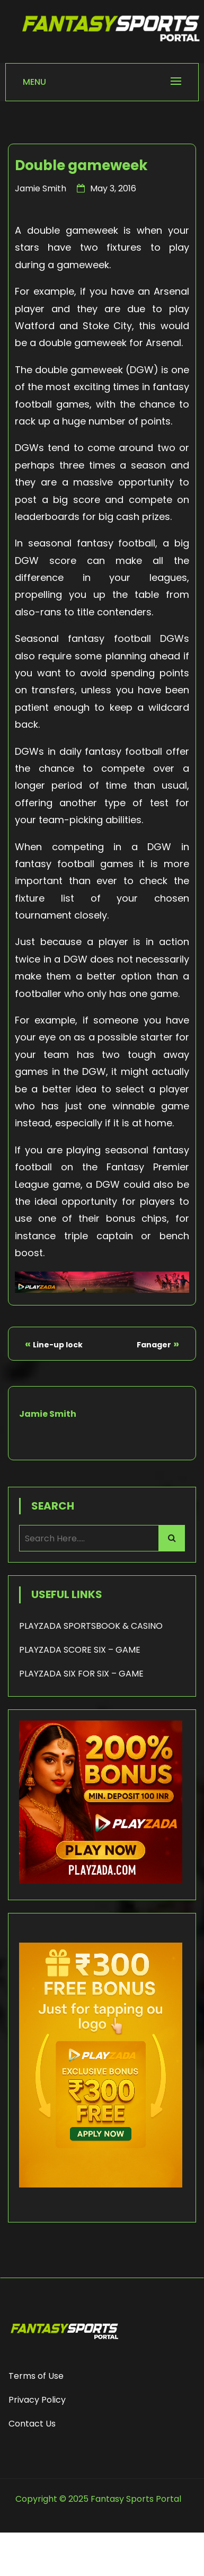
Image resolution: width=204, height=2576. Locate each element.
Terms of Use (36, 2376)
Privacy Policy (37, 2400)
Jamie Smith (40, 188)
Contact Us (32, 2424)
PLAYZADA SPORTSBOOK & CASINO (91, 1626)
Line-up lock (58, 1344)
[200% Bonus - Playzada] (100, 1881)
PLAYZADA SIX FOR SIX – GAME (81, 1674)
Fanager (154, 1344)
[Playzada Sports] (102, 1289)
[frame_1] (100, 2203)
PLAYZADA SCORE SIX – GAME (79, 1650)
